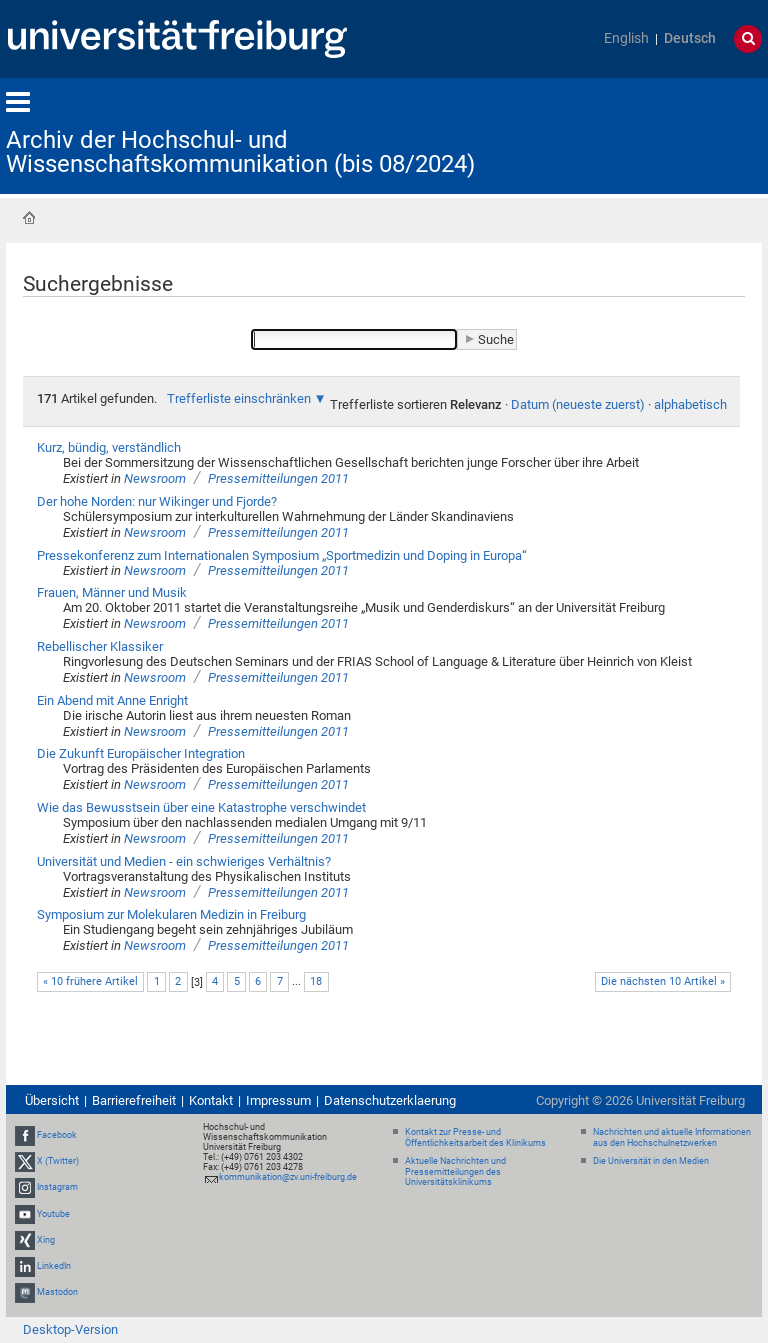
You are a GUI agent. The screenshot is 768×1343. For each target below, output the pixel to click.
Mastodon (57, 1292)
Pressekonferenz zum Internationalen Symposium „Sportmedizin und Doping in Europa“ (282, 555)
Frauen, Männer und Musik (112, 592)
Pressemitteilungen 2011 (278, 478)
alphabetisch (690, 404)
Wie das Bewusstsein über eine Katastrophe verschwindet (201, 807)
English (626, 38)
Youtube (53, 1214)
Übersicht (52, 1100)
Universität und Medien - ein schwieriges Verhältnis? (184, 861)
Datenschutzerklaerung (390, 1100)
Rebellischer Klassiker (100, 646)
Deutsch (690, 38)
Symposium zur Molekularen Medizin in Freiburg (171, 914)
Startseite (29, 218)
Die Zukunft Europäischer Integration (141, 753)
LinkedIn (54, 1266)
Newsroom (155, 478)
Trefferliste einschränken (239, 398)
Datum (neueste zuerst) (578, 404)
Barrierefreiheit (134, 1100)
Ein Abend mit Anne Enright (112, 700)
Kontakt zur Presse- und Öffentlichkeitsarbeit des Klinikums (475, 1137)
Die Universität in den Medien (651, 1161)
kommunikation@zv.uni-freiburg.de (288, 1177)
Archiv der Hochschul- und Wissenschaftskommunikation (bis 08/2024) (240, 152)
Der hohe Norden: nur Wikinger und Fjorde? (157, 501)
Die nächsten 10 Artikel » (663, 981)
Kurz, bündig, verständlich (109, 447)
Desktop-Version (70, 1329)
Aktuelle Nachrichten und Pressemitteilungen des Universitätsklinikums (455, 1172)
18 (316, 981)
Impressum (278, 1100)
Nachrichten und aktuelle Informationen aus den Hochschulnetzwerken (672, 1137)
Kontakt (211, 1100)
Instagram (57, 1188)
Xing (46, 1240)
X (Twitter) (58, 1161)
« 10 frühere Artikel (90, 981)
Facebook (57, 1135)
